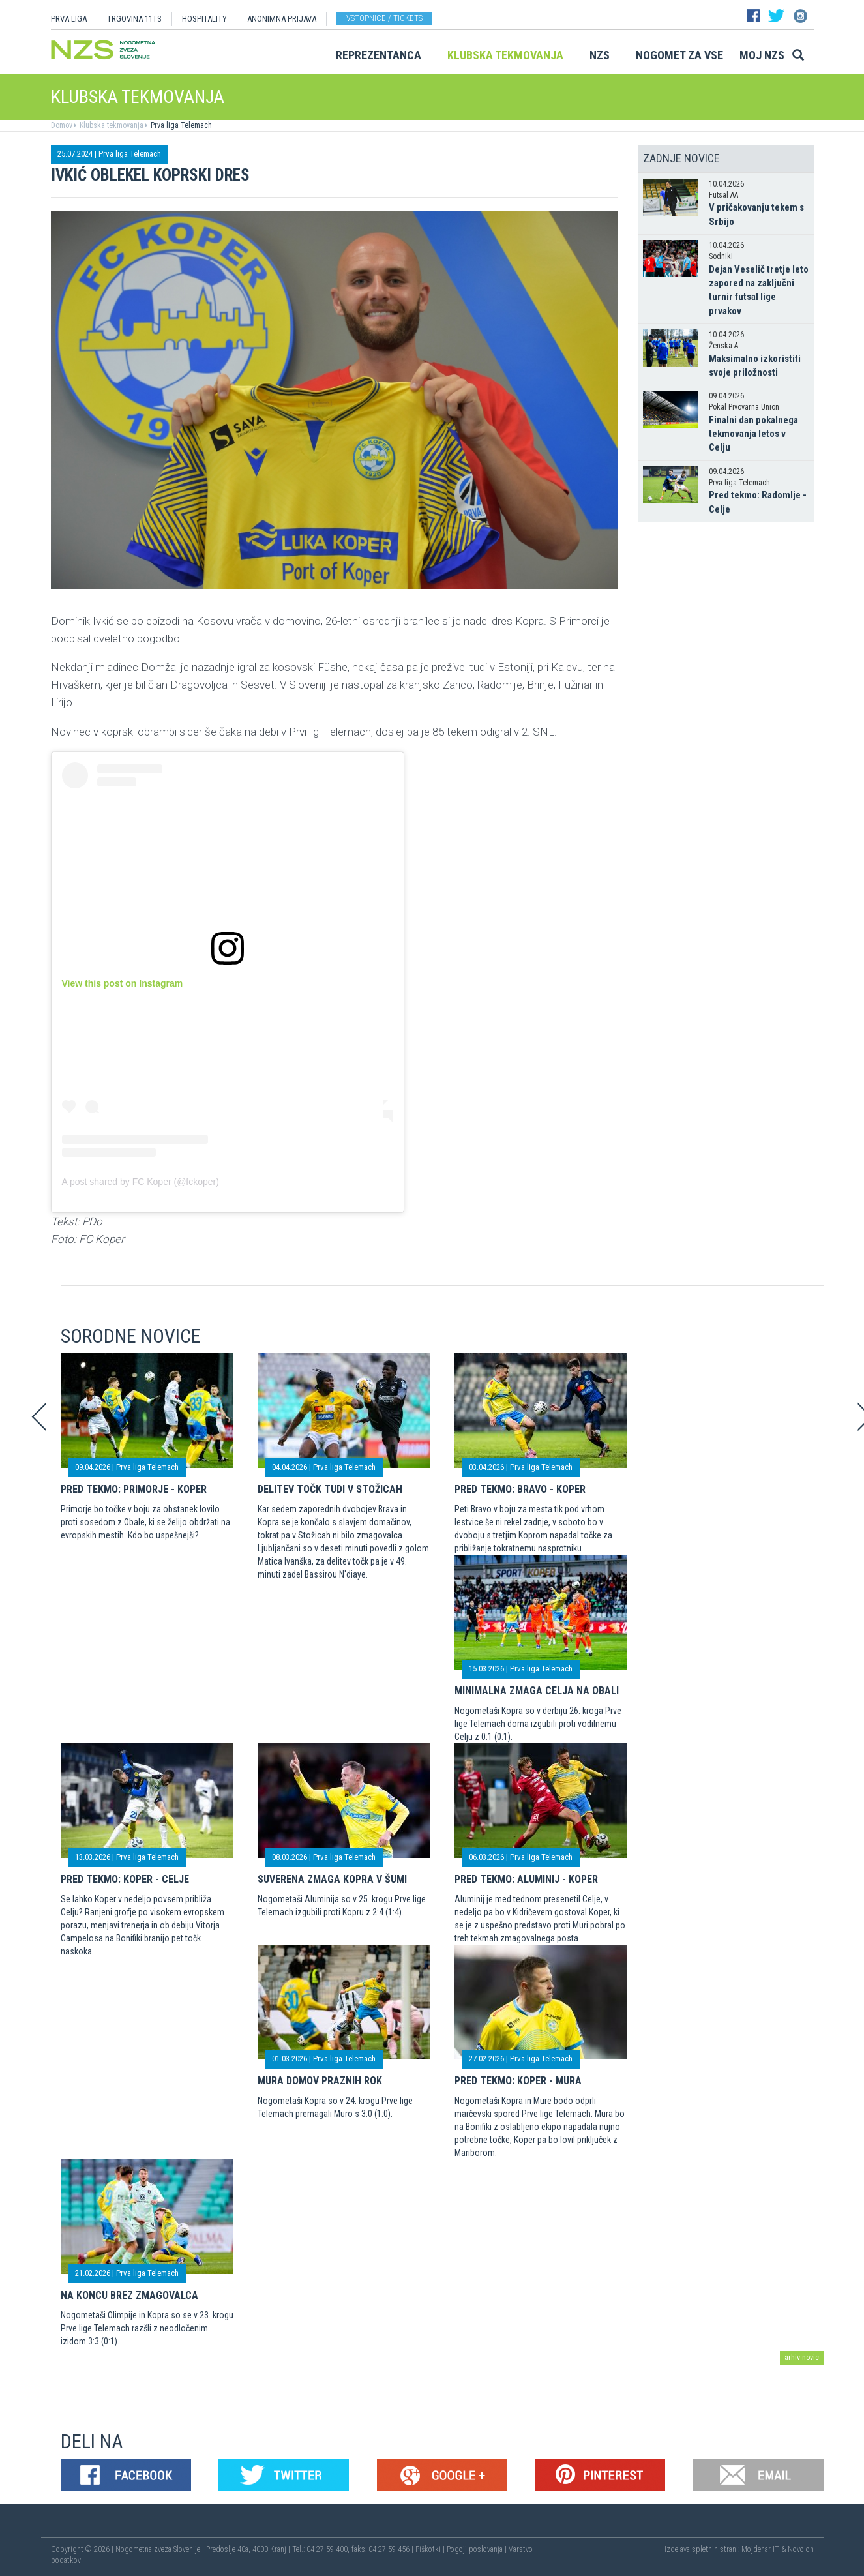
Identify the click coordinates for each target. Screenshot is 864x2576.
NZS (599, 55)
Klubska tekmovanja (505, 55)
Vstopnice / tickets (384, 18)
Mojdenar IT (760, 2549)
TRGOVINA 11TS (134, 18)
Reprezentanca (378, 55)
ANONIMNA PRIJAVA (281, 18)
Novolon (801, 2549)
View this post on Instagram (122, 983)
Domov (61, 125)
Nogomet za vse (679, 55)
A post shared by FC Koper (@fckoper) (140, 1181)
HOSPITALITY (204, 18)
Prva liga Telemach (180, 125)
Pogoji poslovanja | (478, 2549)
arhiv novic (801, 2357)
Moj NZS (761, 55)
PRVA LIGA (69, 18)
